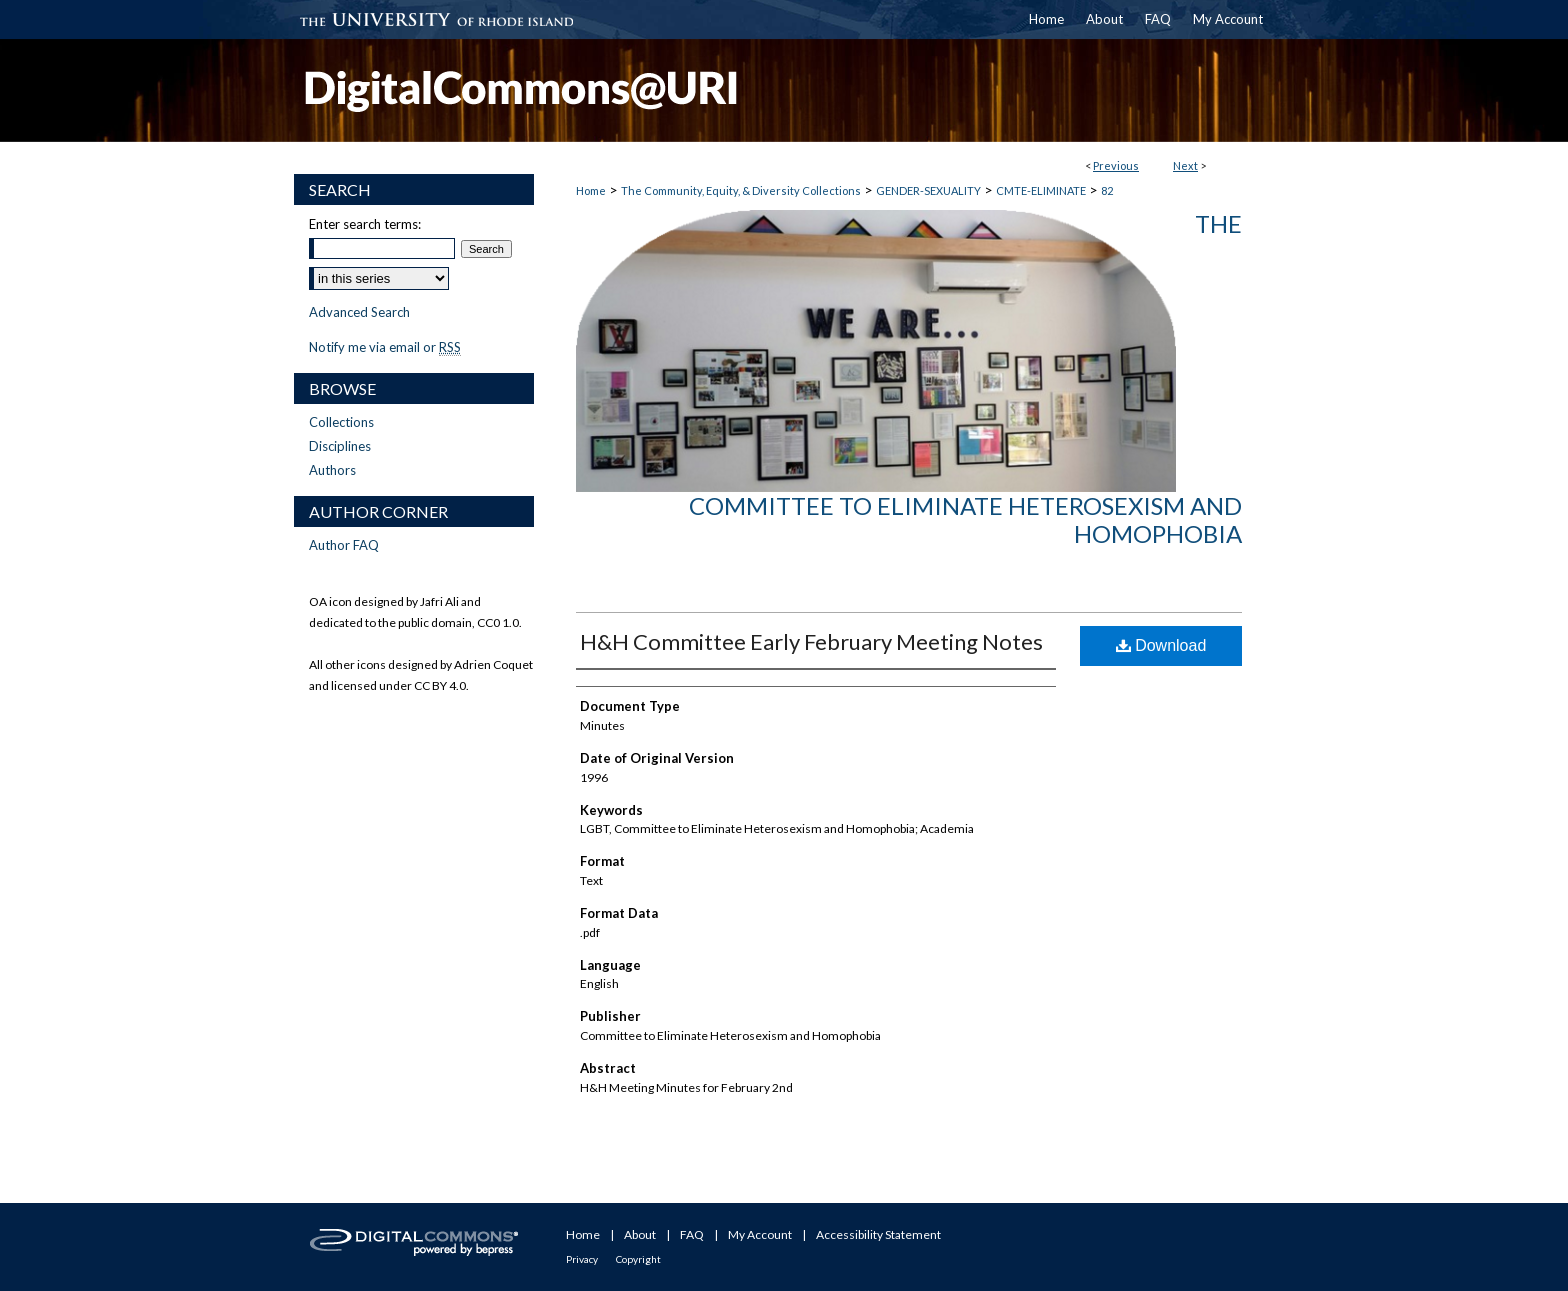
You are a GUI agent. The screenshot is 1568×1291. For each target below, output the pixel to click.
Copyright (638, 1259)
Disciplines (340, 446)
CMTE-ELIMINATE (1041, 190)
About (640, 1234)
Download (1161, 645)
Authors (332, 470)
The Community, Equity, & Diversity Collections (741, 190)
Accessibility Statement (878, 1234)
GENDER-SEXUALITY (928, 190)
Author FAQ (344, 545)
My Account (760, 1234)
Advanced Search (359, 312)
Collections (341, 422)
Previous (1116, 165)
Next (1185, 165)
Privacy (582, 1259)
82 (1107, 190)
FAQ (692, 1234)
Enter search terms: (365, 224)
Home (591, 190)
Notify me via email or (385, 347)
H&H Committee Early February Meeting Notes (811, 641)
